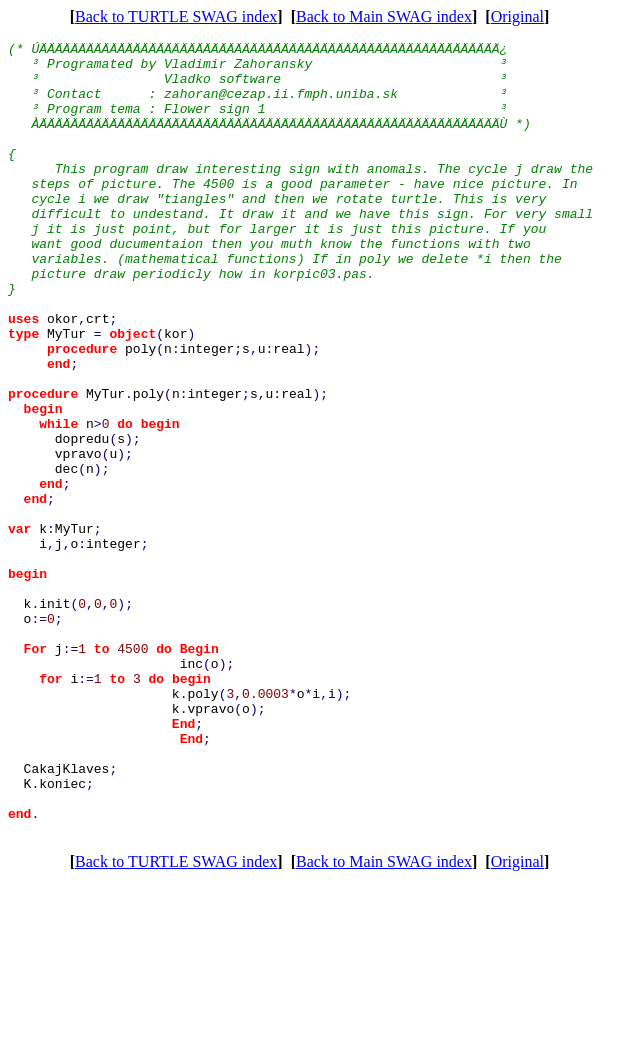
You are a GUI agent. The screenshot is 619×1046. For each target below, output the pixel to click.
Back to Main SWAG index (384, 16)
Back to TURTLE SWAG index (176, 16)
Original (517, 16)
